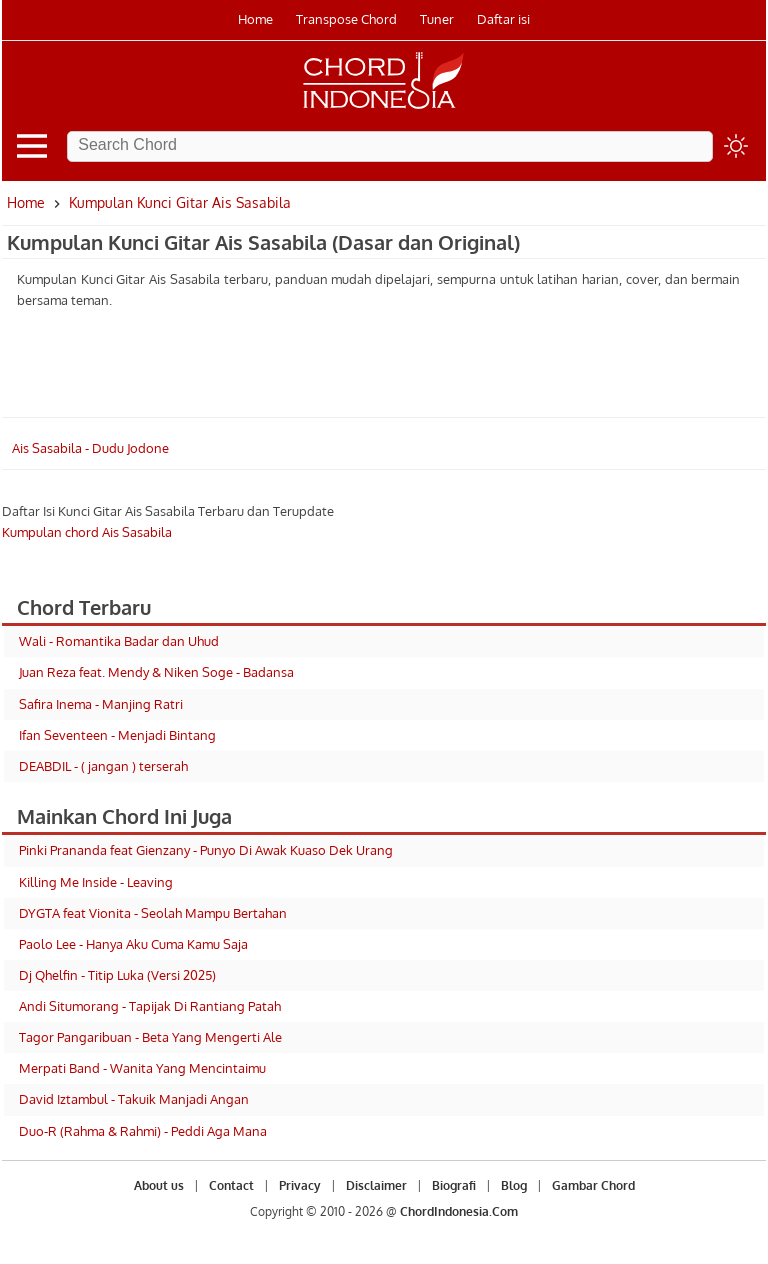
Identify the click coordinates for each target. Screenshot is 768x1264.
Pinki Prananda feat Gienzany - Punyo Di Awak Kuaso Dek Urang (206, 850)
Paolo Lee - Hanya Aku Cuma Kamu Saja (133, 944)
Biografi (454, 1185)
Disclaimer (376, 1185)
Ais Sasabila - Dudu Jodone (90, 448)
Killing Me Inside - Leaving (96, 882)
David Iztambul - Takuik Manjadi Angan (134, 1099)
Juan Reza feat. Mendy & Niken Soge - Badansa (156, 672)
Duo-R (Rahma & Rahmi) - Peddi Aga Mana (143, 1131)
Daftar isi (503, 19)
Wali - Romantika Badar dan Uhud (119, 641)
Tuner (437, 19)
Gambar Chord (593, 1185)
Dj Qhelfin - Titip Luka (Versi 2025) (117, 975)
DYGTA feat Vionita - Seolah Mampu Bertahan (153, 913)
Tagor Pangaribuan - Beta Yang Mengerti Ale (150, 1037)
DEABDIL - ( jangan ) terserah (103, 766)
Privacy (300, 1185)
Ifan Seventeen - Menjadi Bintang (117, 735)
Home (255, 19)
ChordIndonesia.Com (459, 1211)
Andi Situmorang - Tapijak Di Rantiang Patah (150, 1006)
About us (159, 1185)
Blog (514, 1185)
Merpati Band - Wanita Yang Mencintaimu (142, 1068)
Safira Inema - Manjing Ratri (101, 704)
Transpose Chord (346, 19)
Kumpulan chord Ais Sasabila (87, 532)
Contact (231, 1185)
